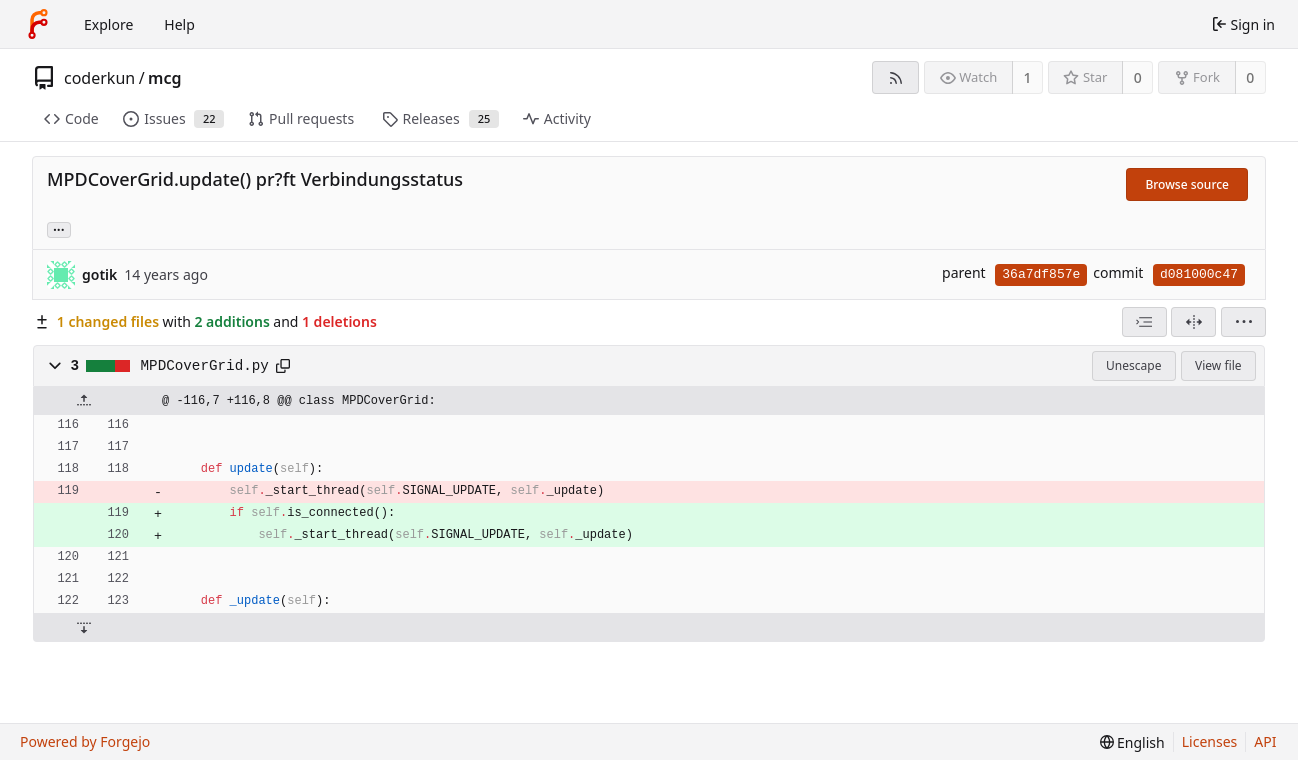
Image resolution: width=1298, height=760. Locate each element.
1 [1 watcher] (1028, 77)
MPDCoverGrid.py (205, 366)
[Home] (38, 24)
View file (1218, 365)
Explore (108, 24)
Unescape (1133, 365)
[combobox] (1144, 322)
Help (179, 24)
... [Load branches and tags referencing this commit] (59, 228)
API (1265, 741)
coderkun (99, 78)
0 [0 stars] (1138, 77)
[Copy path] (283, 366)
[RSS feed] (895, 77)
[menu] (1243, 322)
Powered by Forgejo (85, 741)
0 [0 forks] (1250, 77)
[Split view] (1193, 322)
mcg (164, 78)
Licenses (1210, 741)
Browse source (1187, 184)
